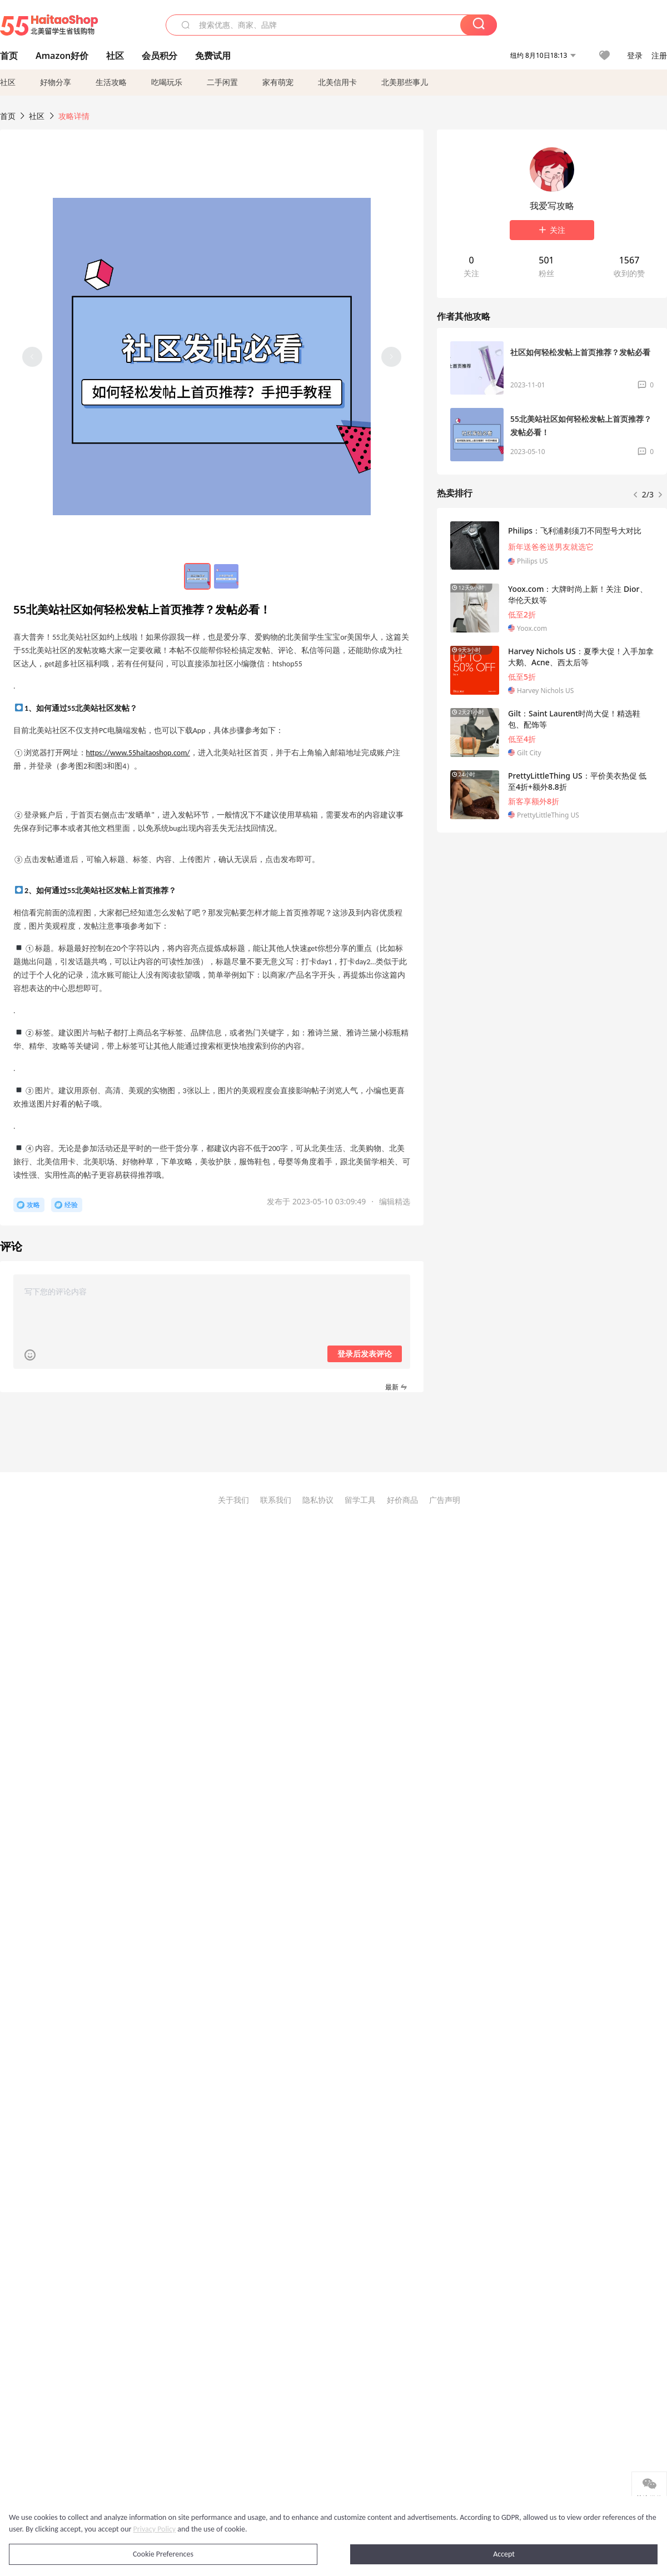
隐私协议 (318, 1499)
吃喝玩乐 (166, 82)
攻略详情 (73, 116)
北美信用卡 (337, 82)
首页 (8, 116)
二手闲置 (222, 82)
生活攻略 (111, 82)
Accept (504, 2554)
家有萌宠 (277, 82)
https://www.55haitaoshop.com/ (138, 753)
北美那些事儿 (404, 82)
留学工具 (360, 1499)
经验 (71, 1204)
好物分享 (55, 82)
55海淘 (49, 25)
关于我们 (233, 1499)
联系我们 (275, 1499)
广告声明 (444, 1499)
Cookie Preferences (163, 2554)
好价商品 (402, 1499)
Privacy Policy (154, 2529)
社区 (8, 82)
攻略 (33, 1204)
